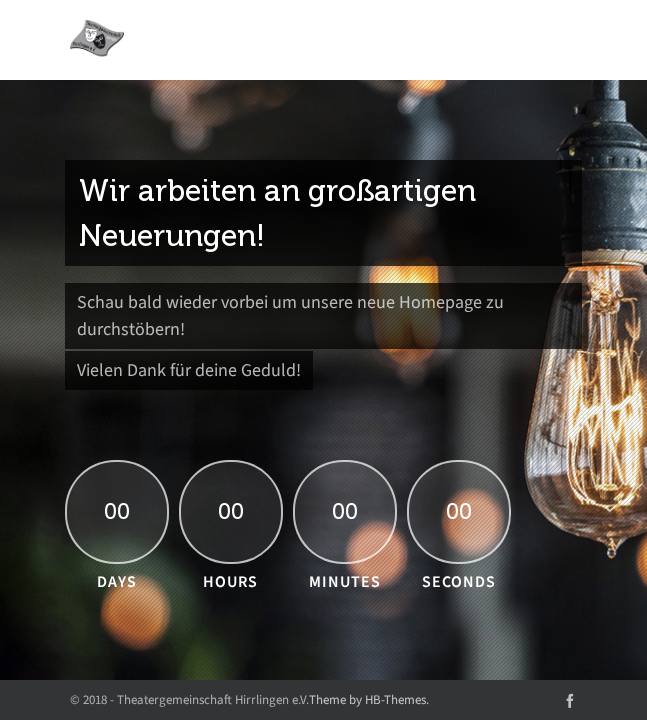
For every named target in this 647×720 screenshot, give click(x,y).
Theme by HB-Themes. (369, 699)
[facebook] (570, 699)
